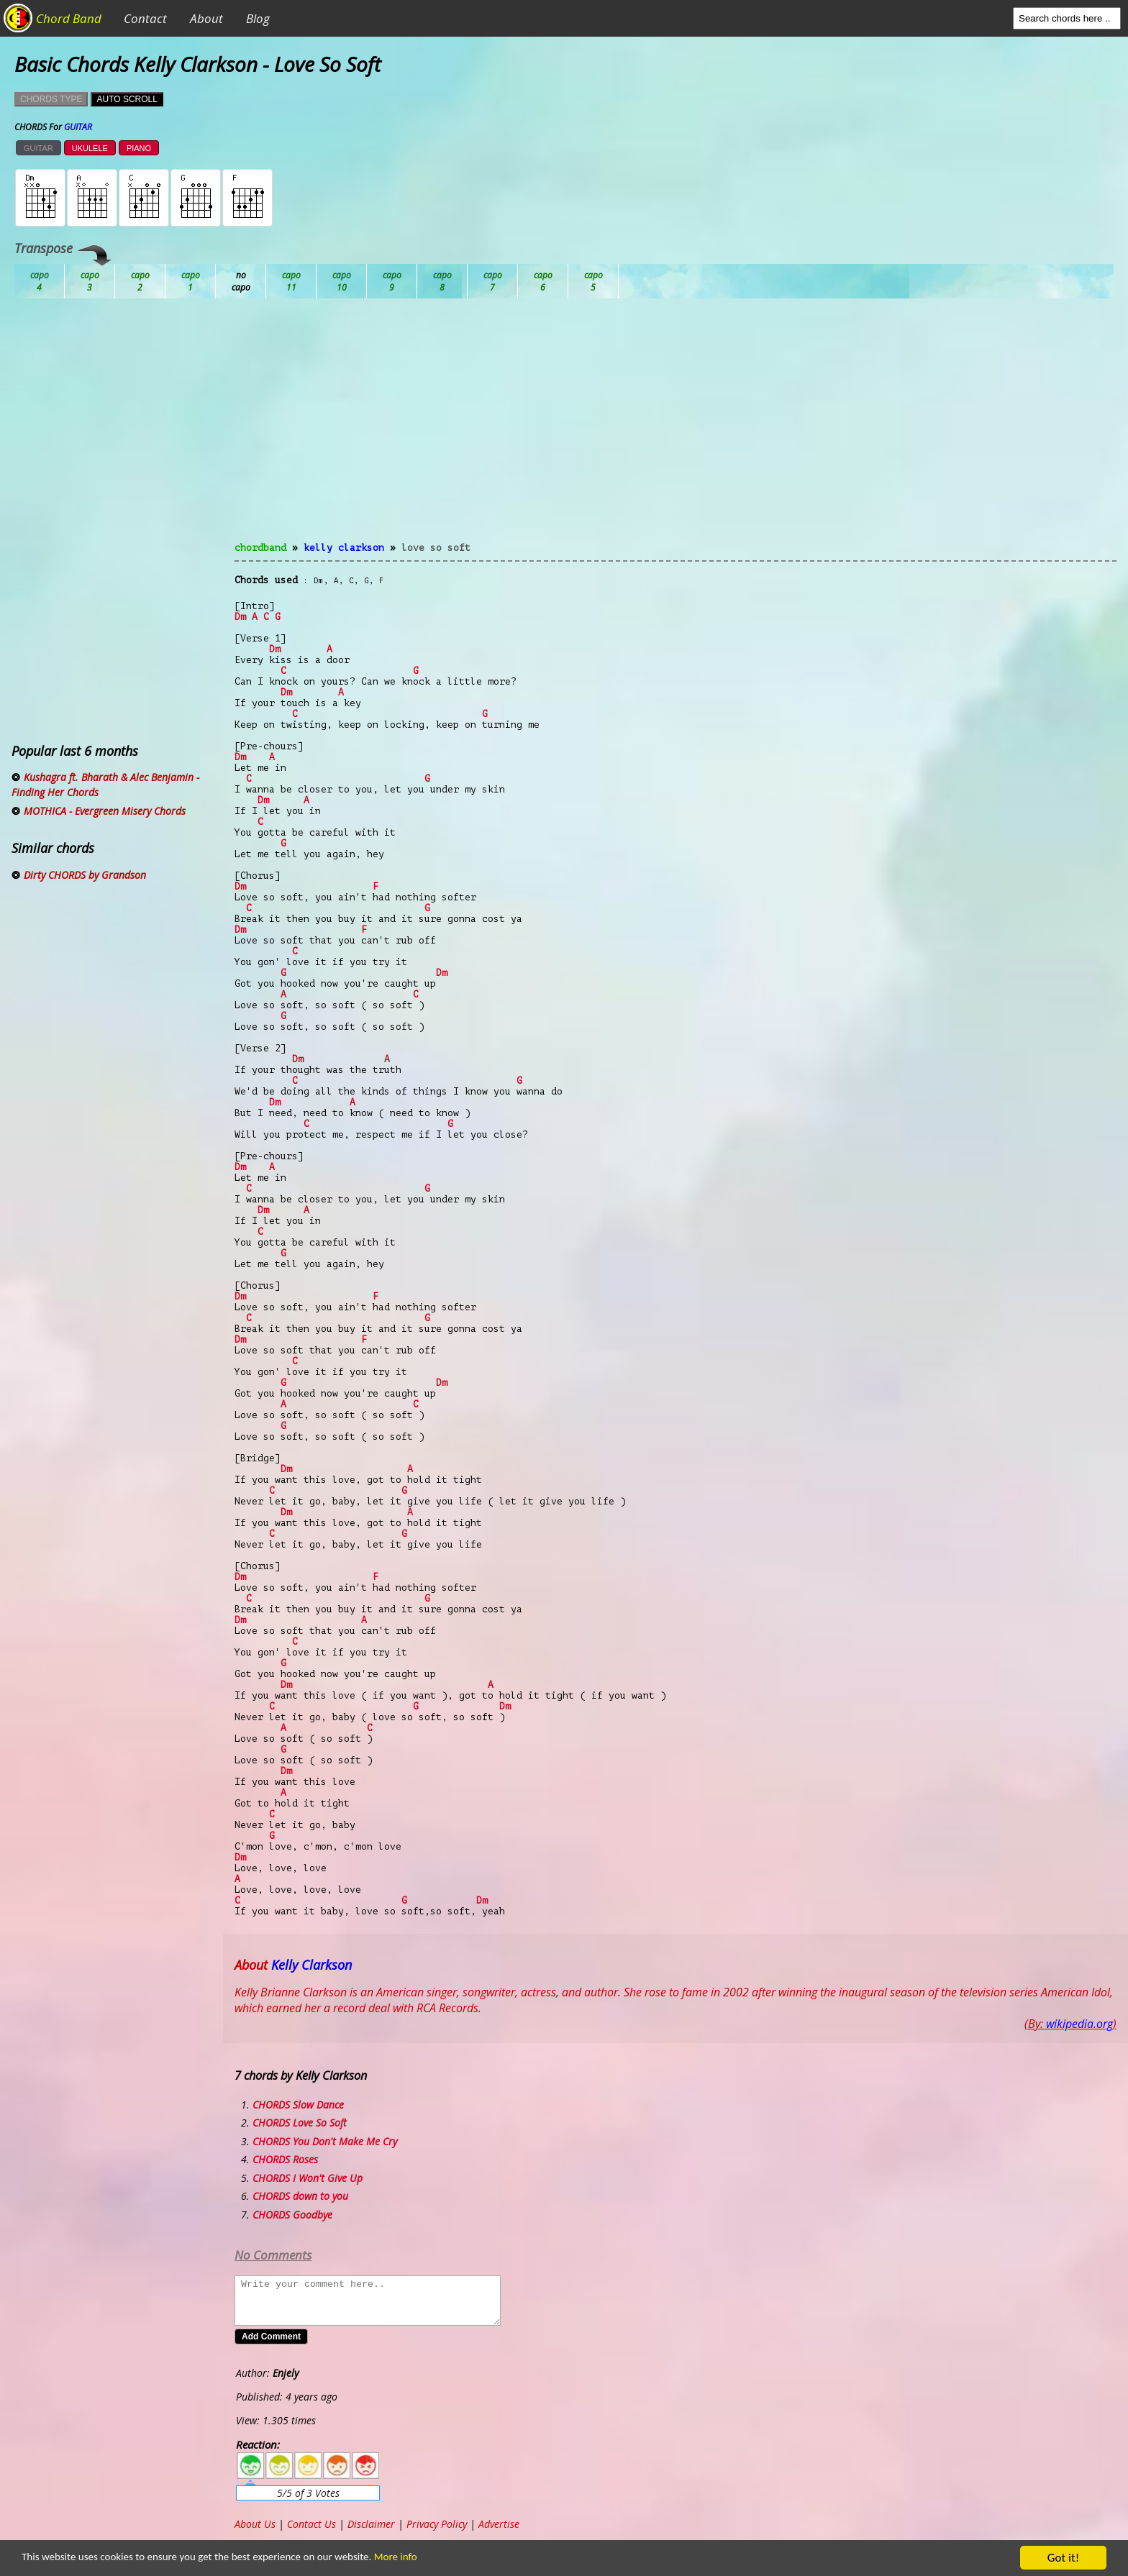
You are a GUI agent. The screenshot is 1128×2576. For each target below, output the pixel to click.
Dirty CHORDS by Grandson (85, 875)
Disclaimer (371, 2524)
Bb (140, 281)
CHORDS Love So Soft (300, 2122)
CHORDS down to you (300, 2196)
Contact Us (311, 2524)
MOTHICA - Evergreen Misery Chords (105, 811)
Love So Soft (435, 547)
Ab (39, 281)
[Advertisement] (675, 428)
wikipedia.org (1079, 2024)
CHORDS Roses (285, 2159)
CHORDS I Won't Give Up (308, 2178)
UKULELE (90, 148)
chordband (260, 547)
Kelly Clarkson (344, 547)
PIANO (139, 148)
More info (439, 2558)
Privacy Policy (436, 2524)
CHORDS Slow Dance (298, 2104)
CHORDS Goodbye (292, 2214)
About (206, 18)
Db (291, 281)
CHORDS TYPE (51, 99)
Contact (145, 18)
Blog (258, 18)
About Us (255, 2524)
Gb (543, 281)
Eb (392, 281)
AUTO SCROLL (126, 99)
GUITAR (38, 148)
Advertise (498, 2524)
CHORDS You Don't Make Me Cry (325, 2141)
